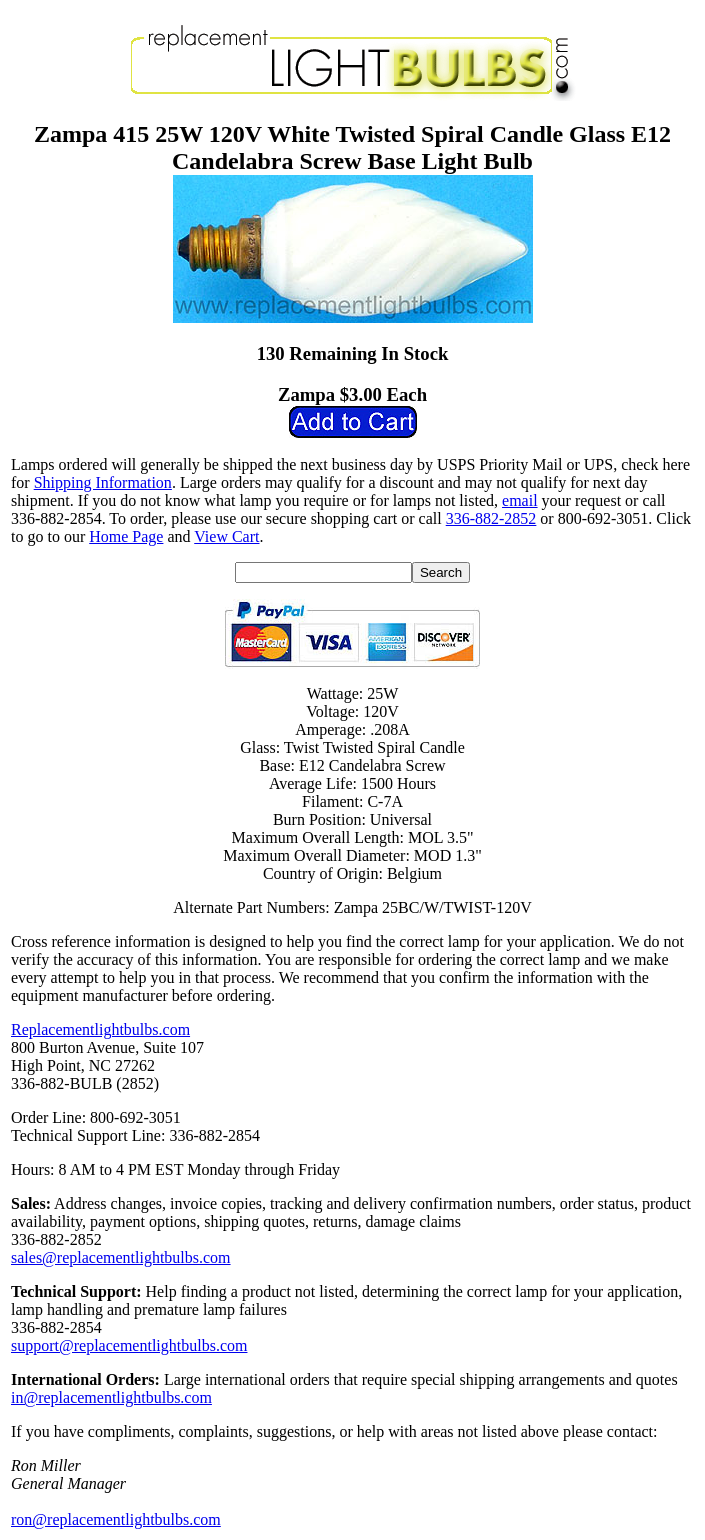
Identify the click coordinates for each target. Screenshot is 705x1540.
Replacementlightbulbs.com (100, 1029)
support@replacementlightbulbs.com (129, 1345)
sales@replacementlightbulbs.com (121, 1257)
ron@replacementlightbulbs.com (116, 1519)
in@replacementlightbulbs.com (111, 1397)
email (520, 500)
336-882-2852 (491, 518)
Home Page (126, 536)
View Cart (226, 536)
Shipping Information (103, 482)
